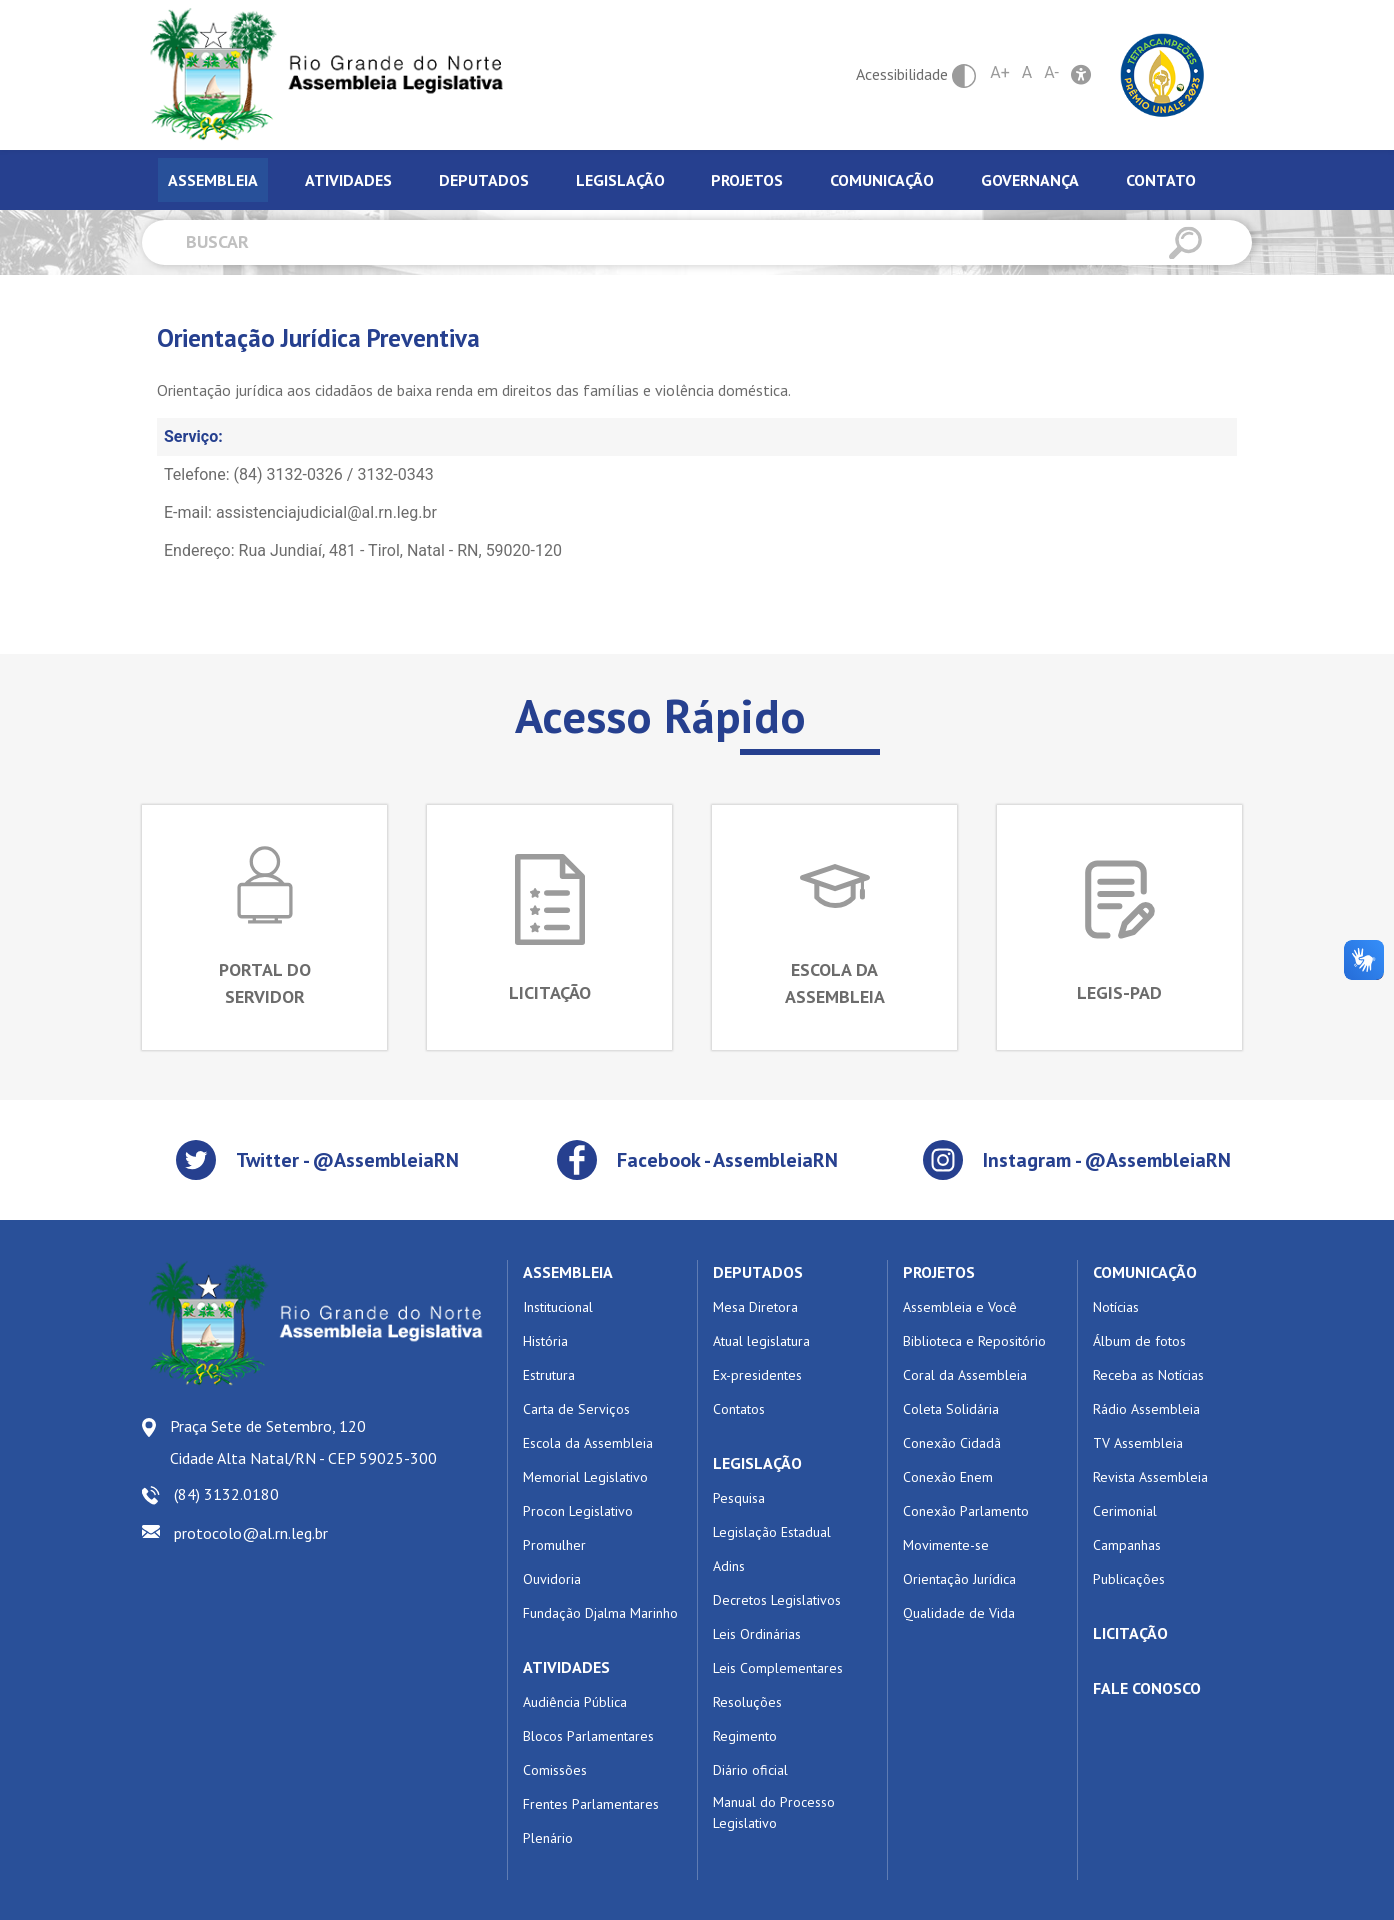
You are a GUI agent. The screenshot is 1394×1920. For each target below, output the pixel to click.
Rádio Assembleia (1146, 1409)
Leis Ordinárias (757, 1634)
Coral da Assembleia (965, 1375)
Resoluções (747, 1702)
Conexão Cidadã (952, 1443)
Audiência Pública (575, 1702)
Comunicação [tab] (882, 180)
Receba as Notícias (1148, 1375)
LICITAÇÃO (1130, 1633)
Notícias (1116, 1307)
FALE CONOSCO (1147, 1688)
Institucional (558, 1307)
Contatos (739, 1409)
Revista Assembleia (1150, 1477)
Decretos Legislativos (777, 1600)
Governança (1030, 180)
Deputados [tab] (484, 180)
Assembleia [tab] (213, 180)
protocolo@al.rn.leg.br (251, 1533)
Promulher (554, 1545)
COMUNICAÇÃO (1145, 1272)
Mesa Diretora (755, 1307)
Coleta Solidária (951, 1409)
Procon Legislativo (578, 1511)
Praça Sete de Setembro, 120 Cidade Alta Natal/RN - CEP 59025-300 (303, 1442)
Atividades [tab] (348, 180)
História (545, 1341)
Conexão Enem (948, 1477)
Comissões (555, 1770)
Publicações (1129, 1579)
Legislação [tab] (620, 180)
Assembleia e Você (960, 1307)
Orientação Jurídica (959, 1579)
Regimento (745, 1736)
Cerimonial (1125, 1511)
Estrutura (549, 1375)
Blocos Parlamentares (588, 1736)
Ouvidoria (552, 1579)
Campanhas (1127, 1545)
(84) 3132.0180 (226, 1494)
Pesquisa (739, 1498)
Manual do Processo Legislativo (774, 1812)
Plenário (548, 1838)
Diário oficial (750, 1770)
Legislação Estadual (772, 1532)
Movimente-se (946, 1545)
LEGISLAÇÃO (757, 1463)
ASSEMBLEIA (568, 1272)
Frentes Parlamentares (591, 1804)
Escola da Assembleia (588, 1443)
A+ (1000, 72)
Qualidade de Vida (959, 1613)
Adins (729, 1566)
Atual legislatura (761, 1341)
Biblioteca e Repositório (974, 1341)
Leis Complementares (778, 1668)
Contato (1161, 180)
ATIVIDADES (566, 1667)
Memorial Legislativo (585, 1477)
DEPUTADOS (758, 1272)
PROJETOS (939, 1272)
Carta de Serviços (576, 1409)
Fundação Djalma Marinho (600, 1613)
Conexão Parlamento (966, 1511)
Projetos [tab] (747, 180)
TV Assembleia (1138, 1443)
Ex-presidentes (757, 1375)
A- (1051, 72)
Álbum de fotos (1139, 1341)
